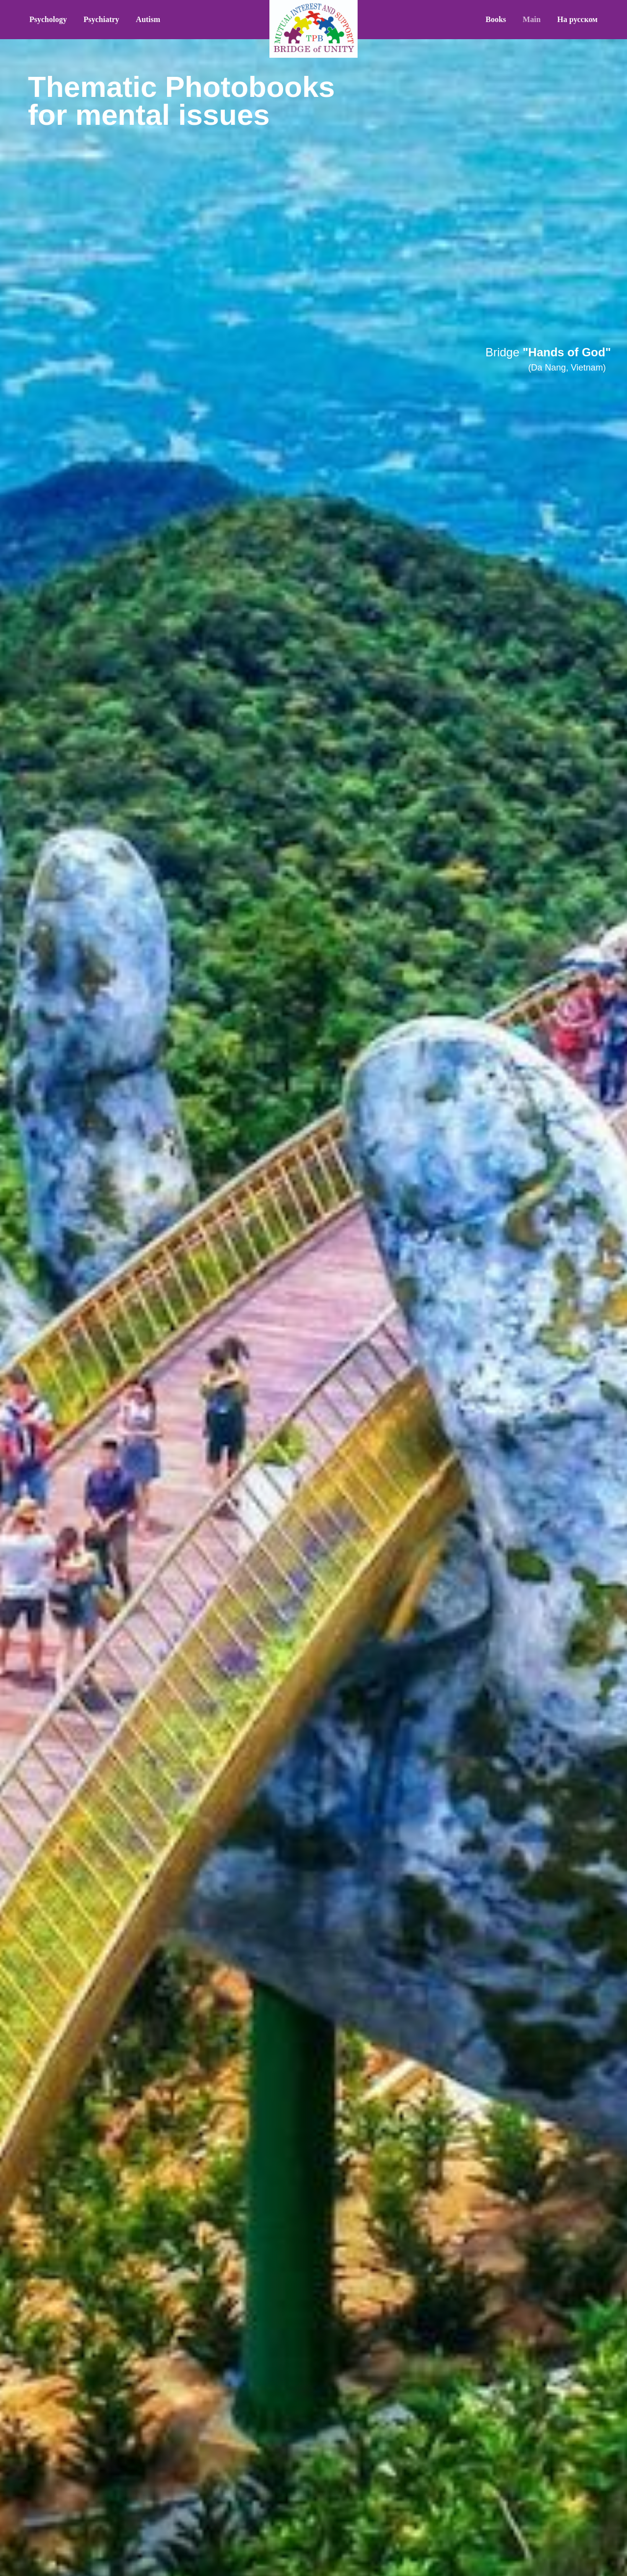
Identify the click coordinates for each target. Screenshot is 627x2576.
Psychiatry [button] (101, 19)
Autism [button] (148, 19)
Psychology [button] (48, 19)
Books (495, 19)
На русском (577, 19)
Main (531, 19)
